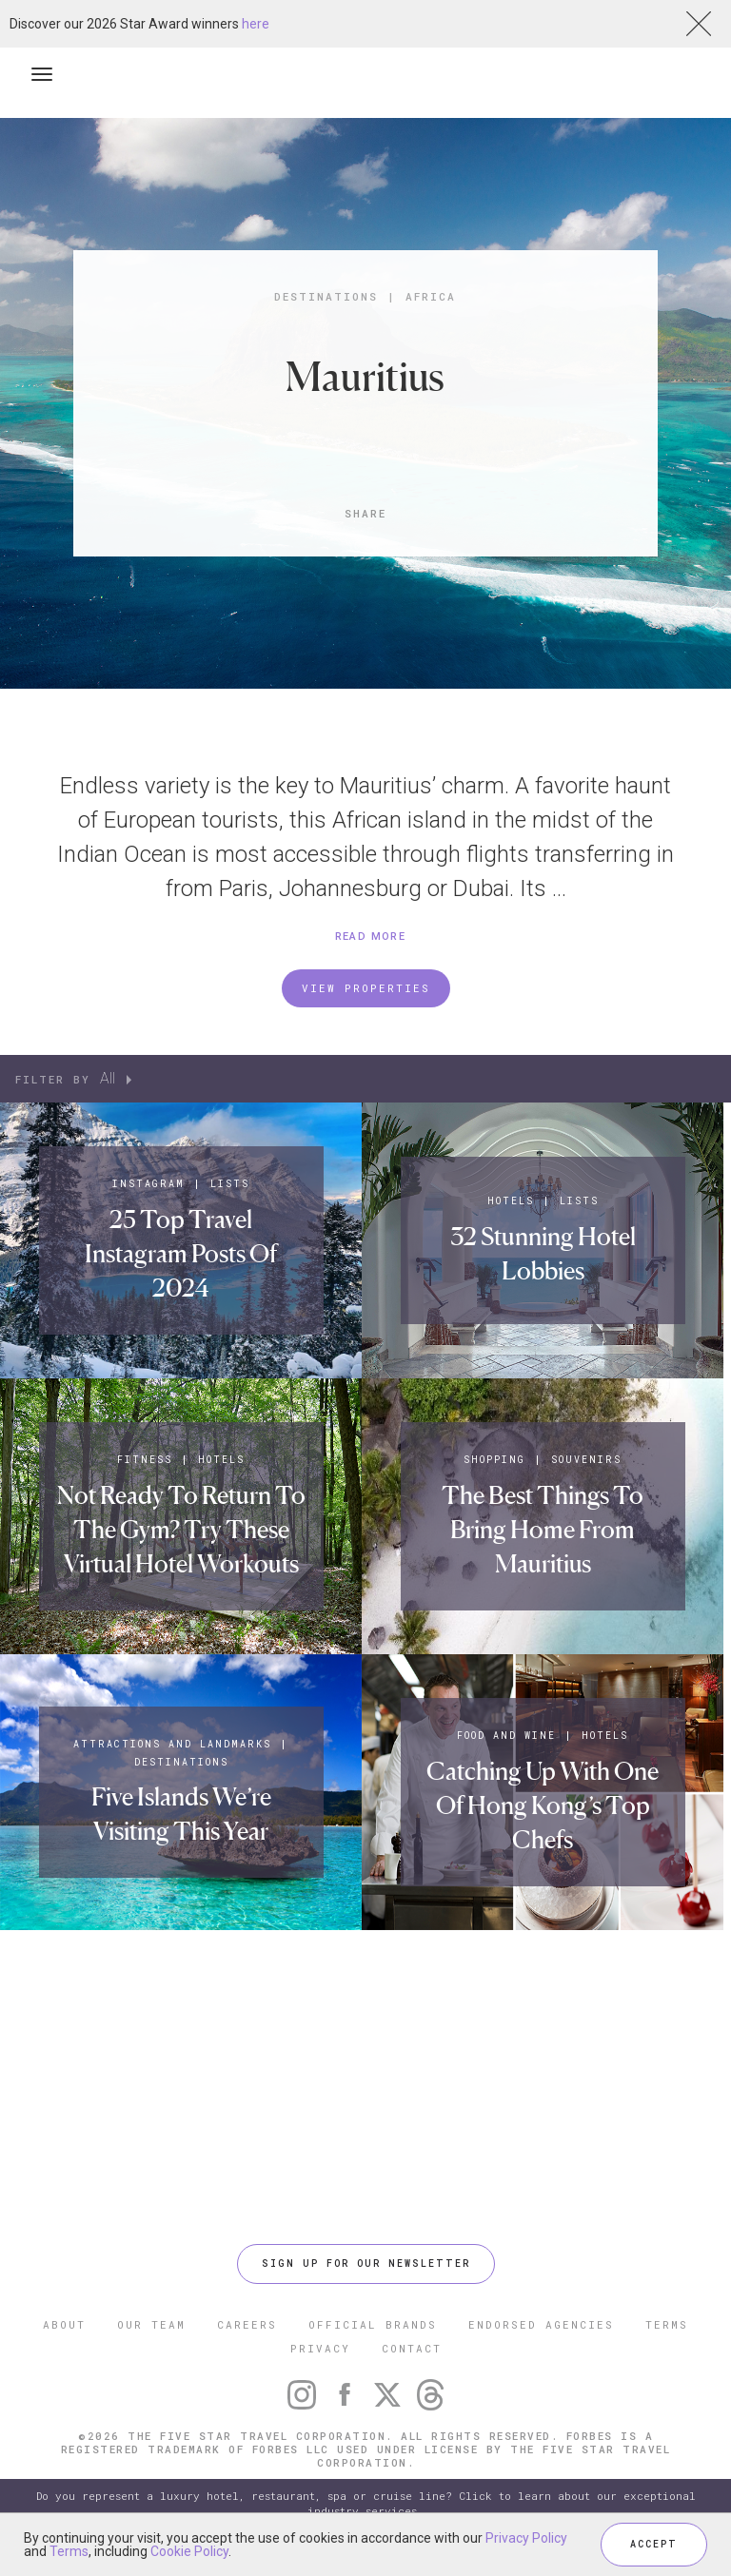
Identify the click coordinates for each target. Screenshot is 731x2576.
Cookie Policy (189, 2551)
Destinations (326, 296)
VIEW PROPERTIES (366, 988)
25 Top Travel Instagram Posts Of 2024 (181, 1253)
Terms (69, 2551)
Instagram (148, 1184)
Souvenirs (586, 1460)
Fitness (144, 1460)
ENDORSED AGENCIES (541, 2324)
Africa (430, 296)
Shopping (494, 1460)
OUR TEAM (151, 2324)
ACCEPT (654, 2544)
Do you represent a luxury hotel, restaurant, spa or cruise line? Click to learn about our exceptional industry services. (366, 2503)
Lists (229, 1184)
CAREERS (247, 2324)
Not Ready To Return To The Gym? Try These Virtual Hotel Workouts (181, 1529)
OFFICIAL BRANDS (372, 2324)
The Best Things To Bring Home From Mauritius (542, 1529)
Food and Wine (506, 1735)
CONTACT (412, 2348)
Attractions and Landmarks (172, 1744)
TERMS (666, 2324)
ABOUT (64, 2324)
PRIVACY (320, 2348)
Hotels (510, 1201)
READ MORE (370, 936)
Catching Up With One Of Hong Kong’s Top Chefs (542, 1805)
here (255, 23)
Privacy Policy (526, 2538)
